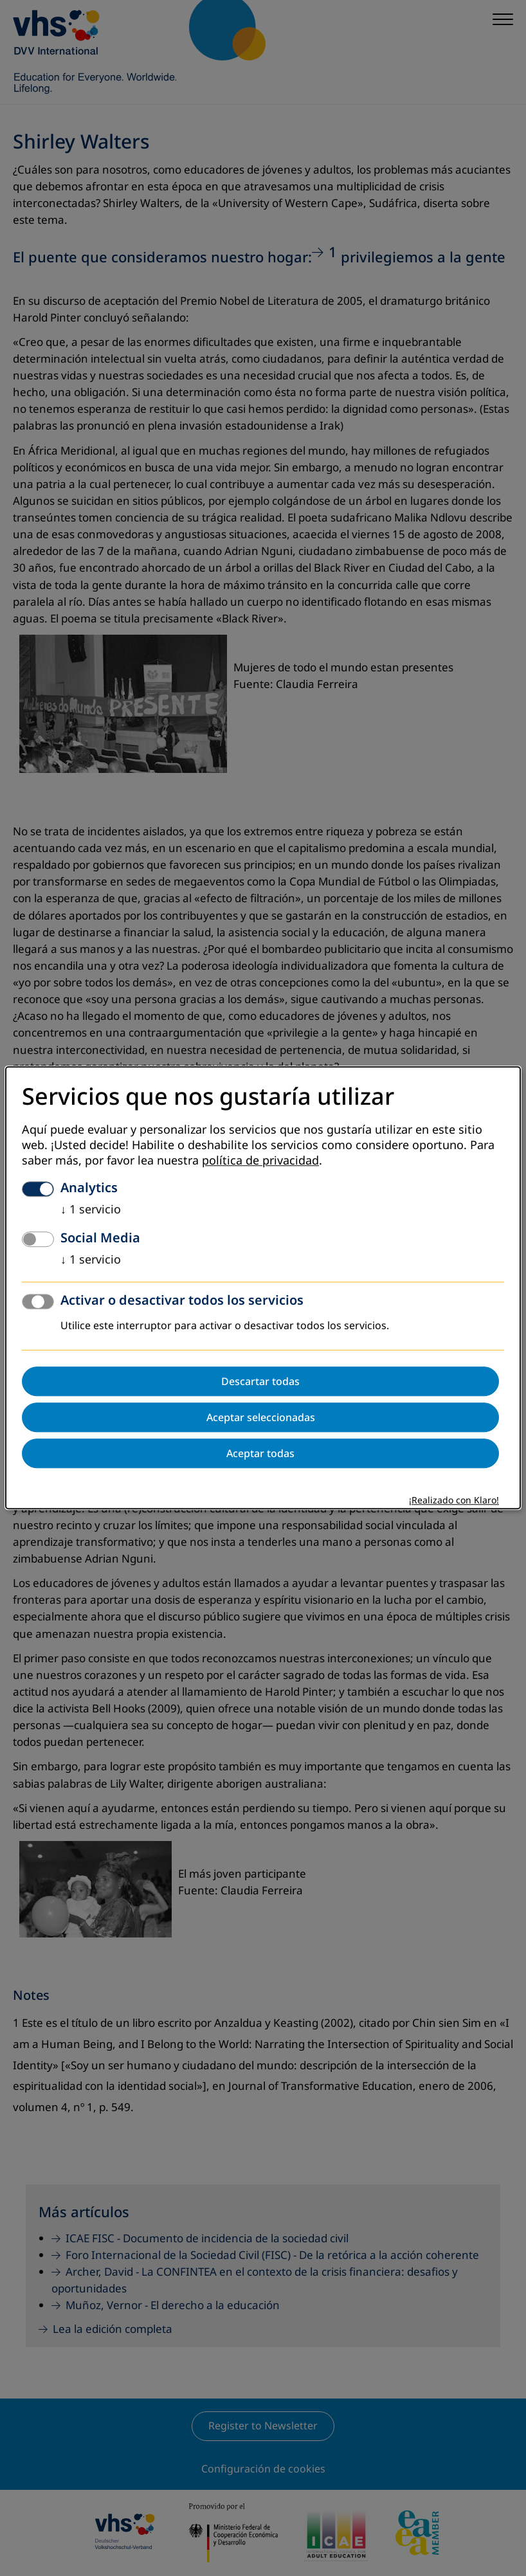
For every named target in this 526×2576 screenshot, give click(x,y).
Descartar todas (260, 1382)
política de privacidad (260, 1161)
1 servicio (90, 1210)
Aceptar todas (260, 1454)
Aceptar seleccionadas (260, 1418)
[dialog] (263, 1288)
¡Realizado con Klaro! (454, 1501)
